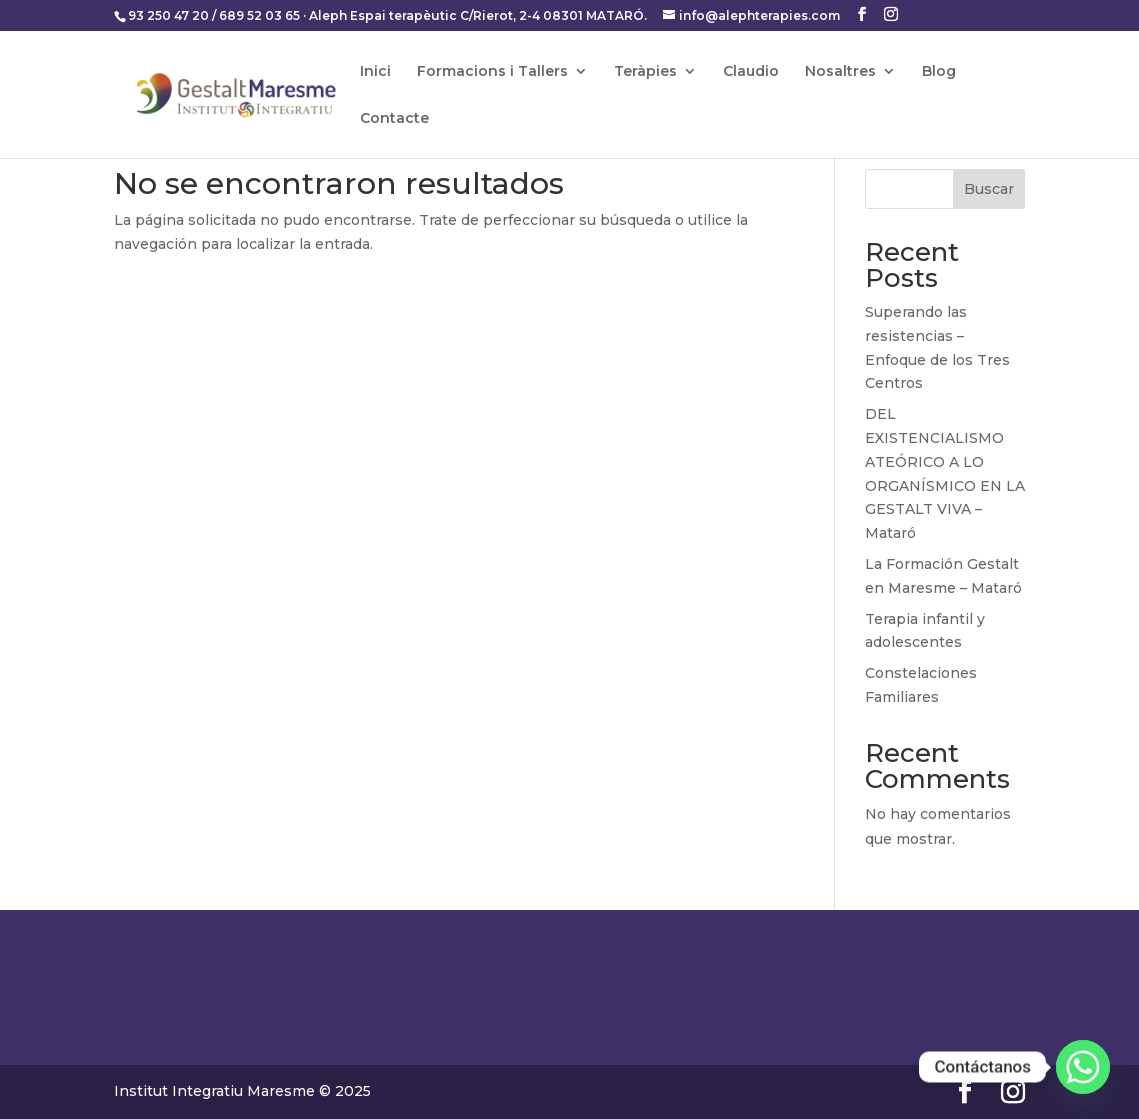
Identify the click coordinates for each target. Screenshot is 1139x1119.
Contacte (394, 119)
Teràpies (645, 72)
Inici (375, 72)
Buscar (989, 189)
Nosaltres (840, 72)
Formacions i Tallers (492, 72)
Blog (939, 72)
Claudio (751, 72)
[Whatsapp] (1083, 1067)
